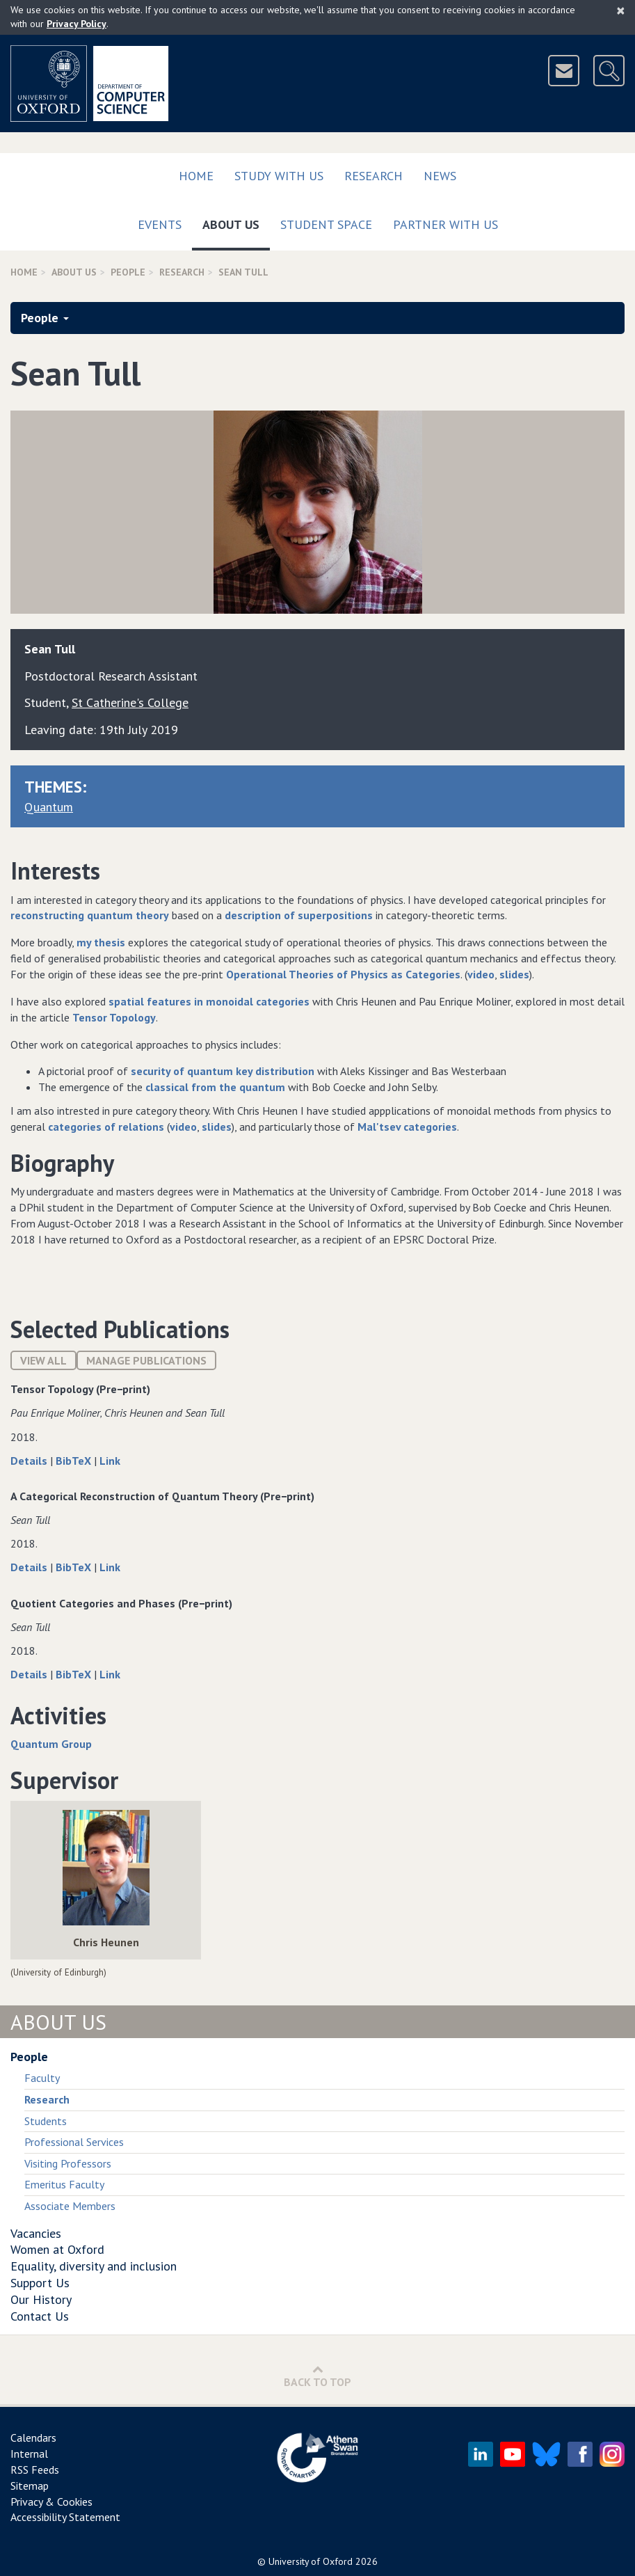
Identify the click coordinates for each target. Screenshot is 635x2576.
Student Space (326, 224)
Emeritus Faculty (64, 2184)
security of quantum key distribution (222, 1071)
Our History (41, 2299)
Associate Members (69, 2206)
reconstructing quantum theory (89, 915)
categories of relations (106, 1127)
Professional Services (74, 2142)
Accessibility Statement (65, 2517)
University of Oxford (310, 2561)
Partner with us (445, 224)
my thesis (101, 942)
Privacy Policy (76, 23)
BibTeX (75, 1461)
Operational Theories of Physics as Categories (343, 974)
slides (514, 974)
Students (45, 2121)
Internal (29, 2453)
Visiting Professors (67, 2163)
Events (160, 224)
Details (30, 1461)
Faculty (42, 2078)
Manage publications (146, 1360)
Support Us (40, 2283)
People (128, 272)
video (481, 974)
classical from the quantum (215, 1087)
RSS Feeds (34, 2469)
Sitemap (29, 2485)
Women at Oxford (57, 2249)
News (440, 176)
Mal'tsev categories (407, 1127)
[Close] (620, 10)
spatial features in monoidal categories (209, 1001)
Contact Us (39, 2316)
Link (109, 1461)
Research (373, 176)
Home (196, 176)
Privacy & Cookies (51, 2502)
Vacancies (35, 2233)
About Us (236, 221)
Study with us (278, 176)
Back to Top (317, 2376)
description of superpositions (299, 915)
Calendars (33, 2437)
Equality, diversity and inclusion (93, 2266)
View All (43, 1360)
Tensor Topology (114, 1017)
